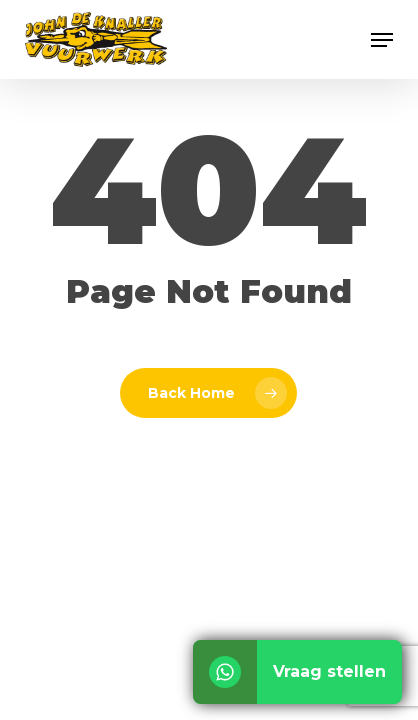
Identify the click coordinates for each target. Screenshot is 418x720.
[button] (382, 40)
